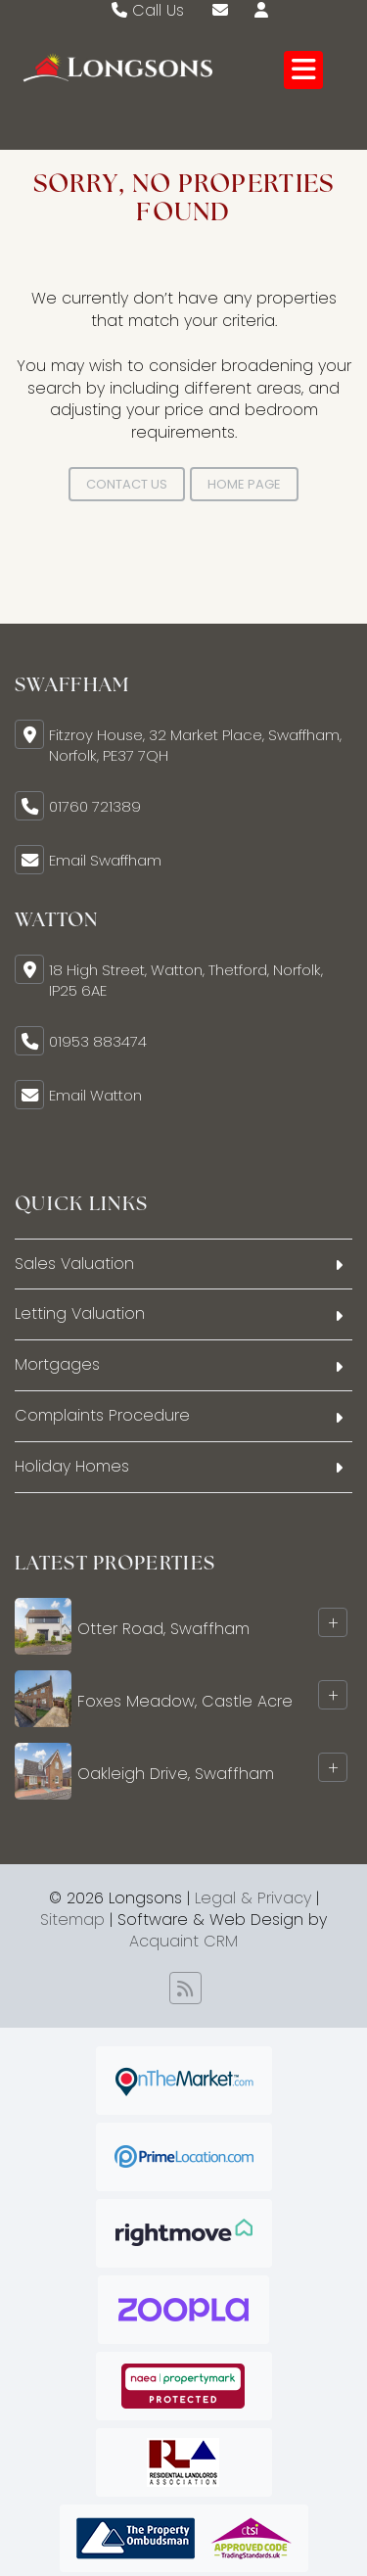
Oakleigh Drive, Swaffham (175, 1773)
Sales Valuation (74, 1263)
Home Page (244, 484)
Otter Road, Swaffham (163, 1628)
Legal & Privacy (253, 1898)
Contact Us (126, 484)
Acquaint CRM (183, 1941)
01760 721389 (95, 806)
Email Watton (95, 1095)
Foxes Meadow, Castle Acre (185, 1701)
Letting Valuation (80, 1313)
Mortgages (57, 1364)
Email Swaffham (105, 860)
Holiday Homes (72, 1466)
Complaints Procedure (102, 1415)
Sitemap (72, 1919)
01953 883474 (98, 1041)
